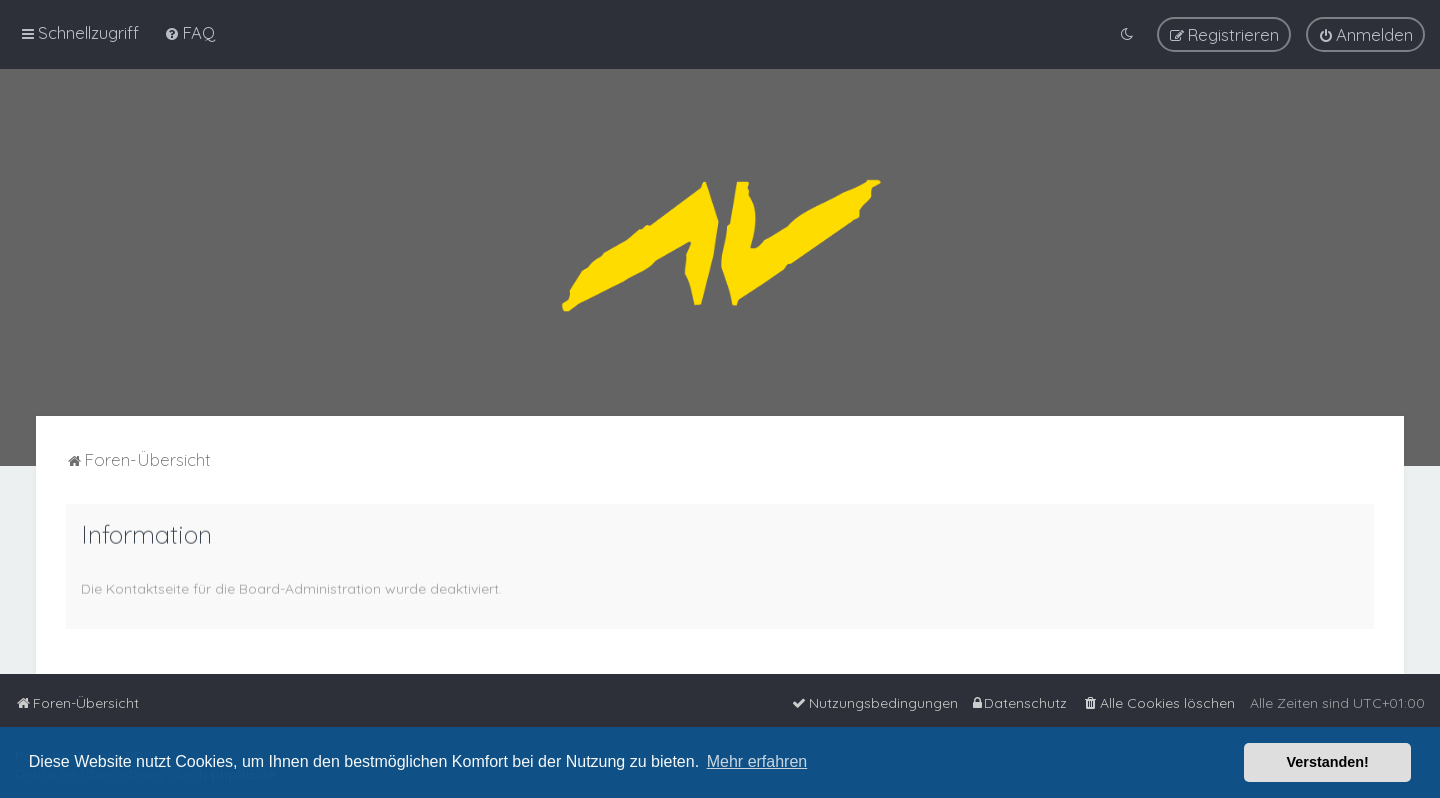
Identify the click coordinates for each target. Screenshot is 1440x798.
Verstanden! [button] (1328, 762)
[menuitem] (189, 31)
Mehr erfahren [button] (757, 761)
